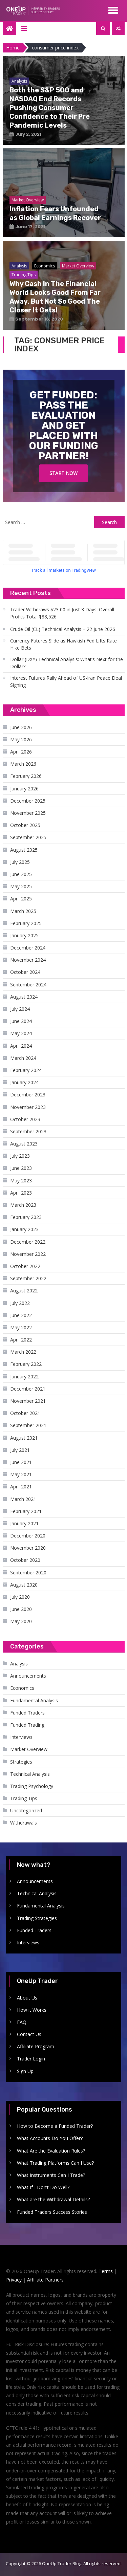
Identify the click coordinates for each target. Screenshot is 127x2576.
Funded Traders (27, 1712)
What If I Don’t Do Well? (43, 2187)
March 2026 (23, 764)
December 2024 (27, 947)
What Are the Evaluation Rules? (51, 2150)
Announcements (28, 1676)
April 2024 (21, 1046)
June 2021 (21, 1462)
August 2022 (24, 1290)
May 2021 (21, 1474)
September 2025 (28, 837)
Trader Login (31, 2058)
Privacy (14, 2279)
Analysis (19, 1663)
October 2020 (25, 1560)
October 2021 (25, 1413)
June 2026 (21, 727)
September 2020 (28, 1572)
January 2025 (24, 935)
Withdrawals (23, 1822)
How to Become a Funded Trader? (55, 2126)
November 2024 (28, 960)
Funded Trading (27, 1725)
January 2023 (24, 1229)
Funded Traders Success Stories (52, 2212)
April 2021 (21, 1486)
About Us (27, 1997)
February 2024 (26, 1070)
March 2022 (23, 1352)
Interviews (21, 1737)
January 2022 (24, 1376)
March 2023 (23, 1205)
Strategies (21, 1762)
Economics (22, 1688)
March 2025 (23, 911)
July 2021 (20, 1450)
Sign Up (25, 2071)
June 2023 (21, 1168)
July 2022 (20, 1303)
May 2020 (21, 1621)
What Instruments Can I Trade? (51, 2175)
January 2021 (24, 1523)
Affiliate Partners (45, 2279)
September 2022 (28, 1278)
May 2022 (21, 1327)
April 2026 (21, 751)
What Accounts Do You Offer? (50, 2138)
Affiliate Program (35, 2046)
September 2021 (28, 1425)
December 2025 (27, 801)
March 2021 (23, 1499)
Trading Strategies (37, 1918)
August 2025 (24, 850)
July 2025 (20, 862)
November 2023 (28, 1107)
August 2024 (24, 997)
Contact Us (29, 2034)
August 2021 (24, 1438)
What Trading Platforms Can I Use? (55, 2163)
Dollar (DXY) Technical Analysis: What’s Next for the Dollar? (66, 663)
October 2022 (25, 1266)
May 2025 (21, 886)
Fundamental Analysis (34, 1700)
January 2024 (24, 1082)
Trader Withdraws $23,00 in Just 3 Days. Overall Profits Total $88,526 (62, 613)
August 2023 (24, 1143)
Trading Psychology (31, 1786)
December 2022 (27, 1242)
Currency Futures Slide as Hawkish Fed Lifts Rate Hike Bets (63, 644)
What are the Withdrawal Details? (53, 2199)
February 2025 (26, 923)
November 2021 (28, 1401)
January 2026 (24, 788)
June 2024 (21, 1021)
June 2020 (21, 1609)
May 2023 (21, 1180)
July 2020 (20, 1597)
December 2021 (27, 1388)
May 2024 (21, 1033)
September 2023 (28, 1131)
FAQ (21, 2022)
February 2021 (26, 1511)
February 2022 (26, 1364)
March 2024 (23, 1058)
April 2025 (21, 898)
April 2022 (21, 1339)
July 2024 (20, 1009)
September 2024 (28, 984)
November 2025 (28, 813)
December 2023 (27, 1094)
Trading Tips (23, 1798)
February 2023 (26, 1217)
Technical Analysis (30, 1774)
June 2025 (21, 874)
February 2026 (26, 776)
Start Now (63, 473)
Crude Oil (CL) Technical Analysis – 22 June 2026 (62, 629)
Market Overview (28, 1749)
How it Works (31, 2010)
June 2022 (21, 1315)
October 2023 (25, 1119)
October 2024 (25, 972)
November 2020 (28, 1548)
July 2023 (20, 1156)
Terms (106, 2271)
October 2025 (25, 825)
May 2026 (21, 739)
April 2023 (21, 1192)
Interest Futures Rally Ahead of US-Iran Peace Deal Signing (66, 681)
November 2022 (28, 1254)
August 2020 (24, 1584)
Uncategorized (26, 1810)
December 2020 (27, 1535)
